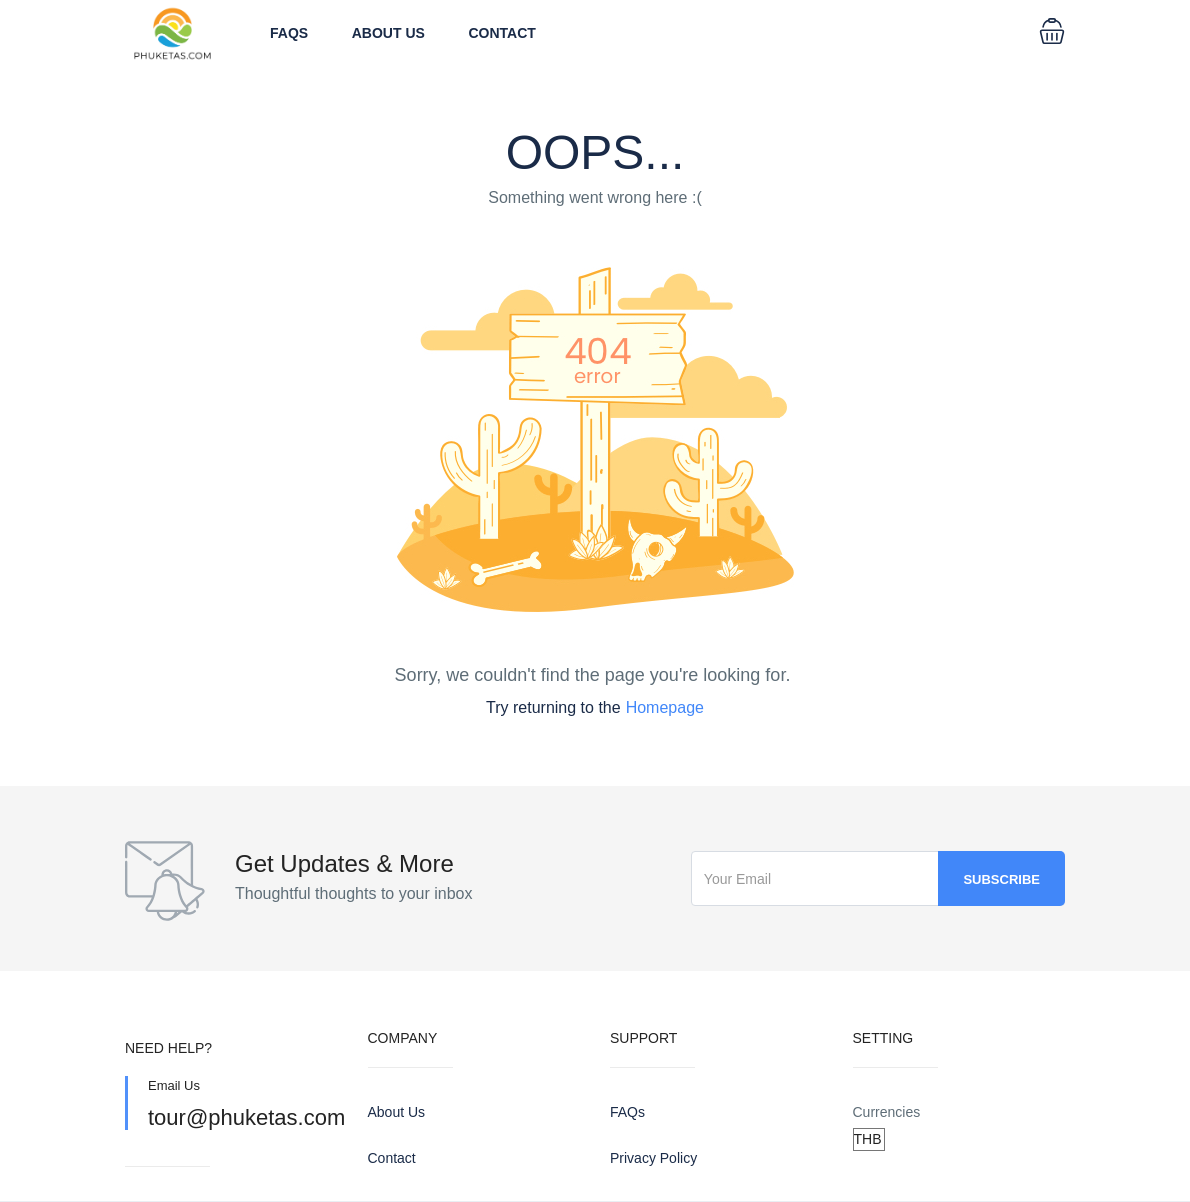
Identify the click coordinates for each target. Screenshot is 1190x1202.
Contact (502, 33)
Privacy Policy (653, 1158)
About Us (388, 33)
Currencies (887, 1112)
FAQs (289, 33)
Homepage (665, 707)
